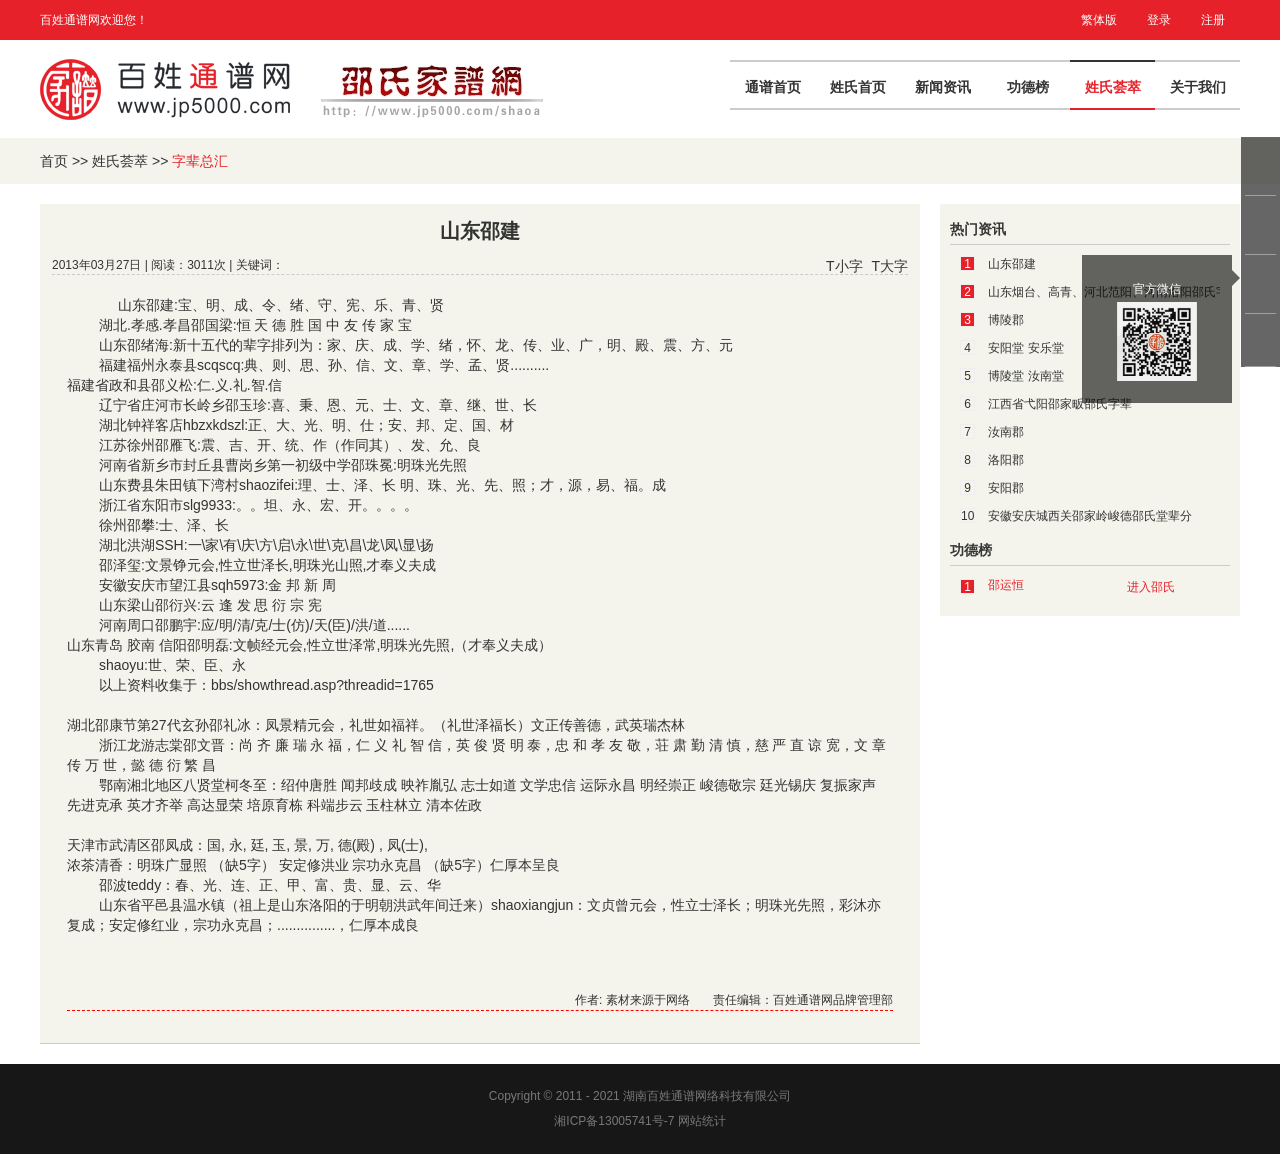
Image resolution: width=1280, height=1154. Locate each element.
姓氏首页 (858, 87)
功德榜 (1028, 87)
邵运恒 (1006, 585)
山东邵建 (1012, 264)
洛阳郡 (1006, 460)
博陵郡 (1006, 320)
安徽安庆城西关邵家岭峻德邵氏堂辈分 (1090, 516)
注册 (1213, 20)
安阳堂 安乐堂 (1025, 348)
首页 (54, 161)
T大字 (889, 266)
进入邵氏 (1151, 587)
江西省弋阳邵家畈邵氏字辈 (1060, 404)
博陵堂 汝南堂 (1025, 376)
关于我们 (1198, 87)
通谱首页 (773, 87)
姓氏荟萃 (1113, 87)
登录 (1159, 20)
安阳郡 (1006, 488)
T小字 (844, 266)
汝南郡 (1006, 432)
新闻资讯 (943, 87)
